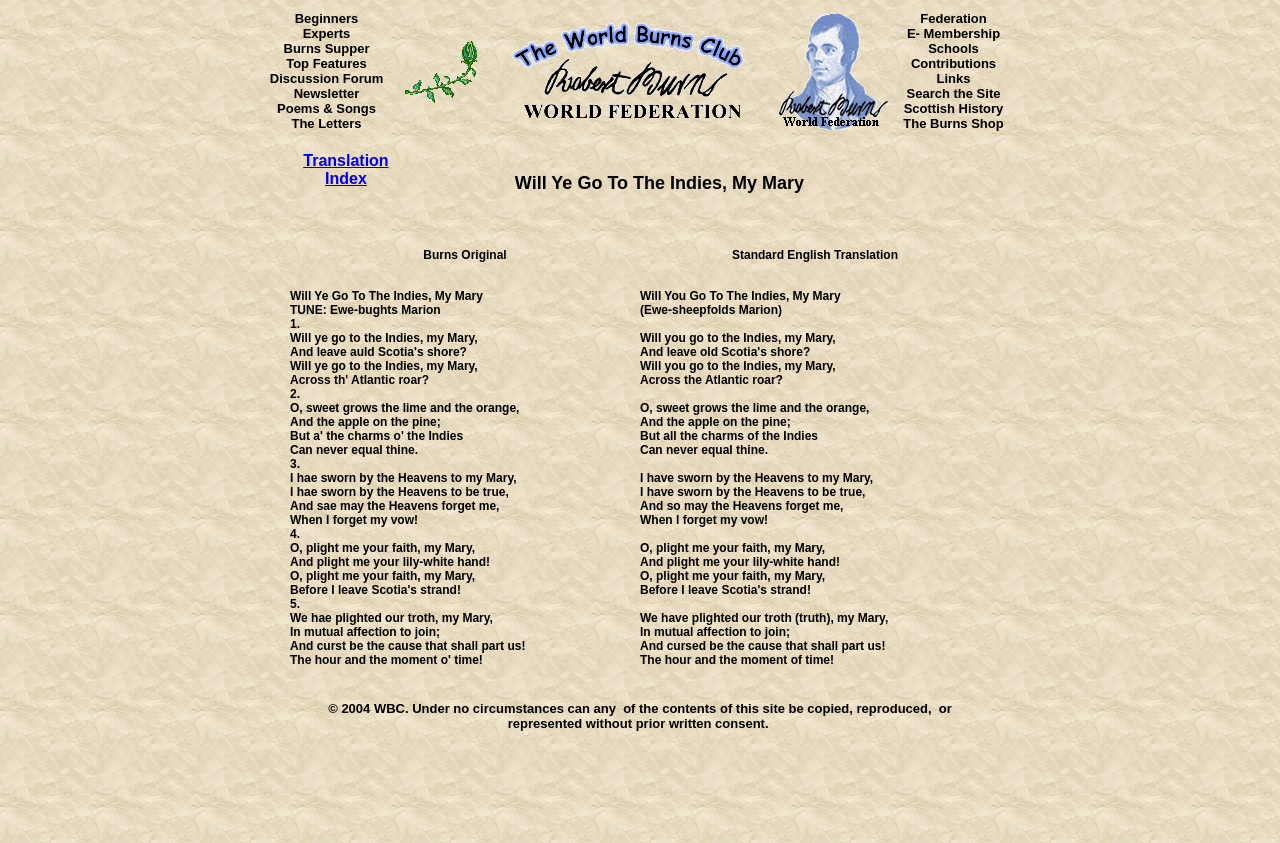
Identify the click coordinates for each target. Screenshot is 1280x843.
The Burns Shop (953, 123)
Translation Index (345, 169)
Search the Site (954, 93)
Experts (327, 33)
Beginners (327, 18)
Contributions (953, 63)
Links (954, 78)
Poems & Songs (326, 108)
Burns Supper (327, 48)
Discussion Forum (326, 78)
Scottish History (954, 108)
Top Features (326, 63)
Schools (953, 48)
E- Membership (953, 33)
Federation (953, 18)
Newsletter (327, 93)
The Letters (326, 123)
